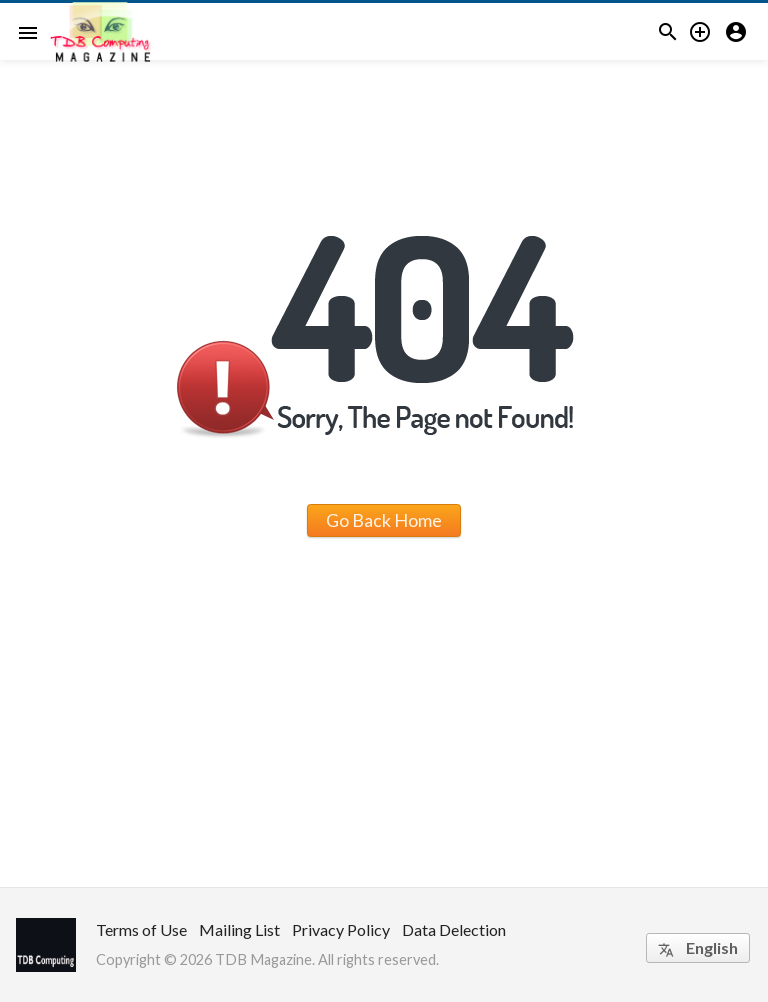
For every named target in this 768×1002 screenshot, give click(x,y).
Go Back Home (384, 520)
